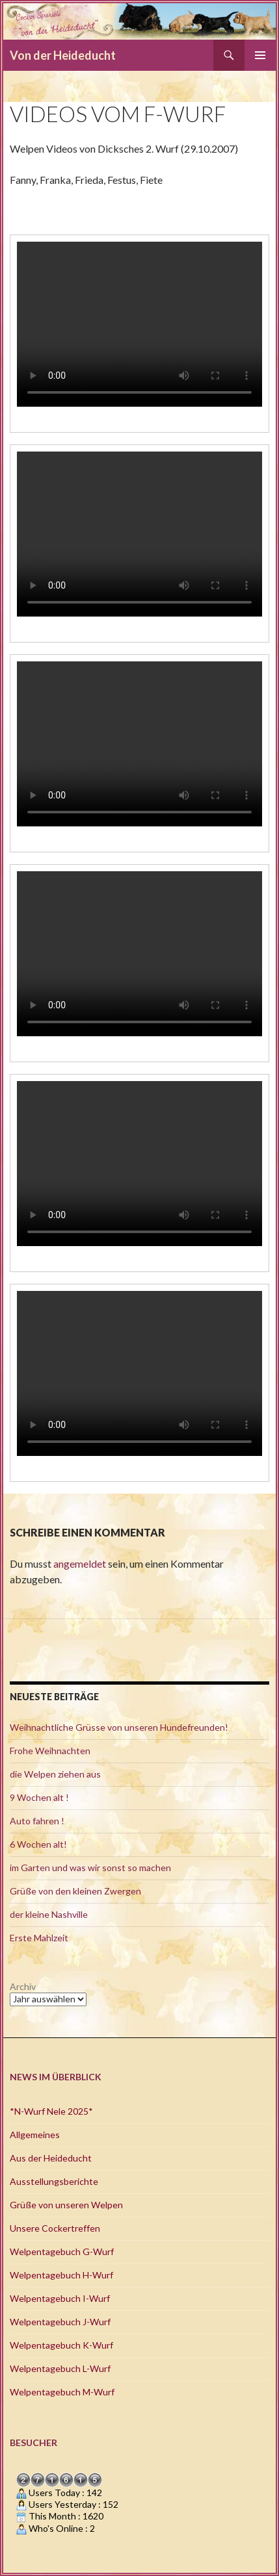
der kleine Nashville (49, 1914)
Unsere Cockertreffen (55, 2228)
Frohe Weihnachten (50, 1750)
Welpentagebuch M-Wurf (62, 2391)
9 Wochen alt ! (39, 1797)
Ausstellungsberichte (54, 2181)
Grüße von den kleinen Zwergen (75, 1890)
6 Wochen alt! (38, 1844)
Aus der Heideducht (51, 2157)
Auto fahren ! (37, 1820)
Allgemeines (35, 2134)
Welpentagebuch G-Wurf (62, 2251)
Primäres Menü (260, 55)
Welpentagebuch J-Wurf (60, 2321)
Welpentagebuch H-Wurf (61, 2274)
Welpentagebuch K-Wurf (61, 2345)
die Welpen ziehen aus (55, 1773)
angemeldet (79, 1563)
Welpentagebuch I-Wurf (60, 2298)
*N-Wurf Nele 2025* (51, 2111)
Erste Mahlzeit (39, 1937)
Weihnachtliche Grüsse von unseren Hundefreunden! (119, 1727)
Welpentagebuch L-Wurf (60, 2368)
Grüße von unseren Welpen (66, 2204)
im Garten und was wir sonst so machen (90, 1867)
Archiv (23, 1986)
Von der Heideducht (63, 55)
